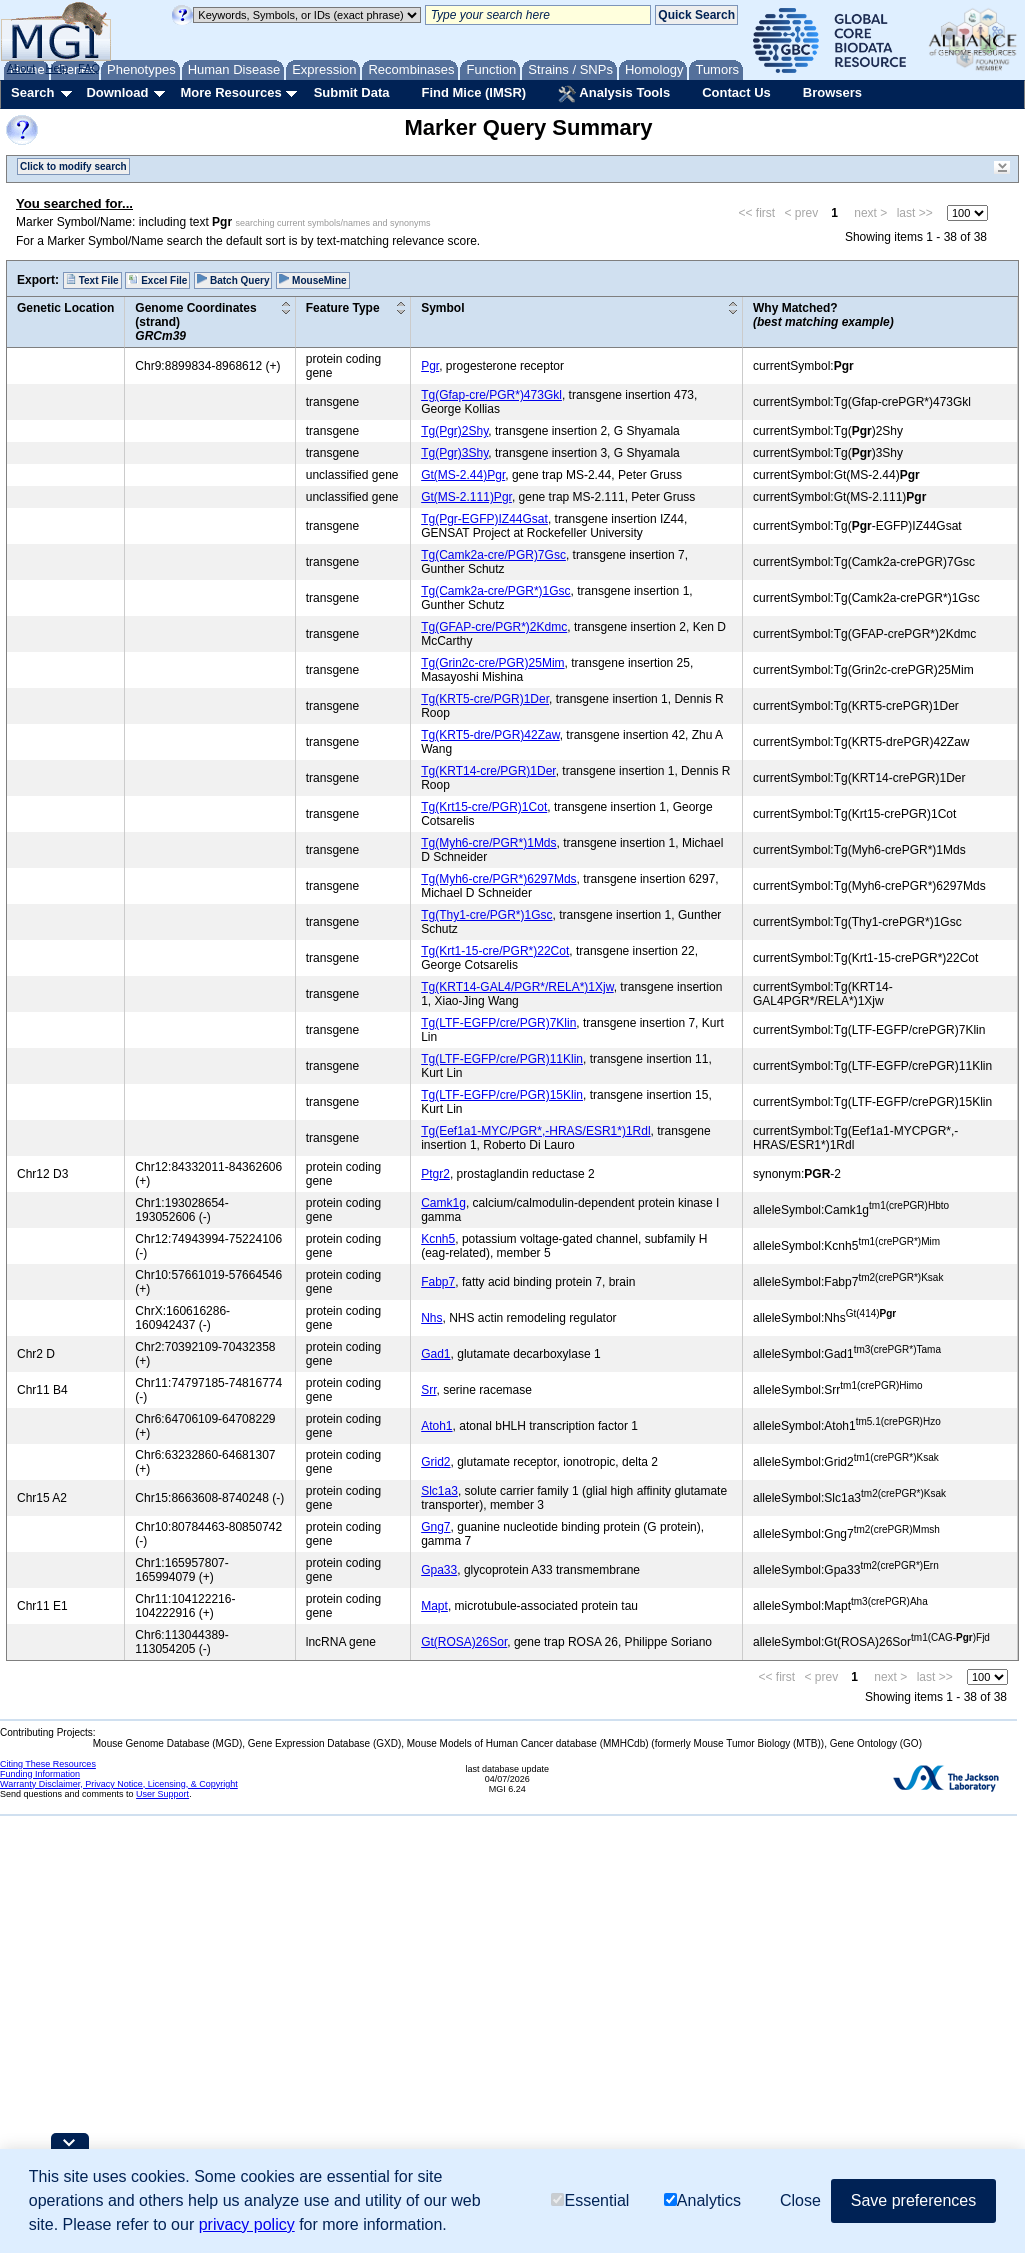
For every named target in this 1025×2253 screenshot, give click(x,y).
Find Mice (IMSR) (473, 92)
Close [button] (800, 2200)
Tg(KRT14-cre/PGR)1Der (488, 771)
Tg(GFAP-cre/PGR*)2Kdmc (494, 627)
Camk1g (443, 1203)
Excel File (157, 280)
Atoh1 (436, 1426)
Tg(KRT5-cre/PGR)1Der (485, 699)
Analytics (702, 2200)
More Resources (230, 92)
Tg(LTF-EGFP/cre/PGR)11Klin (502, 1059)
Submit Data (352, 92)
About (21, 68)
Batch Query (233, 280)
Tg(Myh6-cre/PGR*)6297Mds (498, 879)
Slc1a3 (439, 1491)
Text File (92, 280)
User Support (162, 1794)
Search (32, 92)
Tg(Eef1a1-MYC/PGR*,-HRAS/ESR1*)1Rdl (535, 1131)
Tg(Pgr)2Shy (454, 431)
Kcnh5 (438, 1239)
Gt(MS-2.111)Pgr (466, 497)
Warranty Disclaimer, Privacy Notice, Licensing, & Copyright (119, 1784)
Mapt (434, 1606)
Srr (428, 1390)
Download (117, 92)
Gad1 (435, 1354)
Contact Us (736, 92)
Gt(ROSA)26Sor (464, 1642)
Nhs (431, 1318)
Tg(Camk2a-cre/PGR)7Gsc (493, 555)
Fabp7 (438, 1282)
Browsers (832, 92)
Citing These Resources (48, 1764)
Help (56, 68)
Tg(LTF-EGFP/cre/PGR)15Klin (502, 1095)
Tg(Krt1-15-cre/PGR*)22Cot (495, 951)
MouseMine (312, 280)
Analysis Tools (614, 94)
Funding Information (40, 1774)
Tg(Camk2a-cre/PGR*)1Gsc (495, 591)
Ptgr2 (435, 1174)
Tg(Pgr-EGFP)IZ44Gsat (484, 519)
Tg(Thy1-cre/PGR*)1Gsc (486, 915)
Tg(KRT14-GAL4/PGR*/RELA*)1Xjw (517, 987)
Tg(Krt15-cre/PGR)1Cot (484, 807)
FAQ (89, 68)
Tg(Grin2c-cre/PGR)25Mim (492, 663)
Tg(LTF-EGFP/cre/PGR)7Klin (498, 1023)
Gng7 (435, 1527)
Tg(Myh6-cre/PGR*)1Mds (488, 843)
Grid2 (435, 1462)
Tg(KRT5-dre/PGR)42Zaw (490, 735)
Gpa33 (439, 1570)
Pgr (430, 366)
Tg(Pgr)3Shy (454, 453)
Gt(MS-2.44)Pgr (463, 475)
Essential (590, 2200)
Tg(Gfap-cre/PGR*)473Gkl (491, 395)
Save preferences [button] (913, 2200)
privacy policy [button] (247, 2224)
